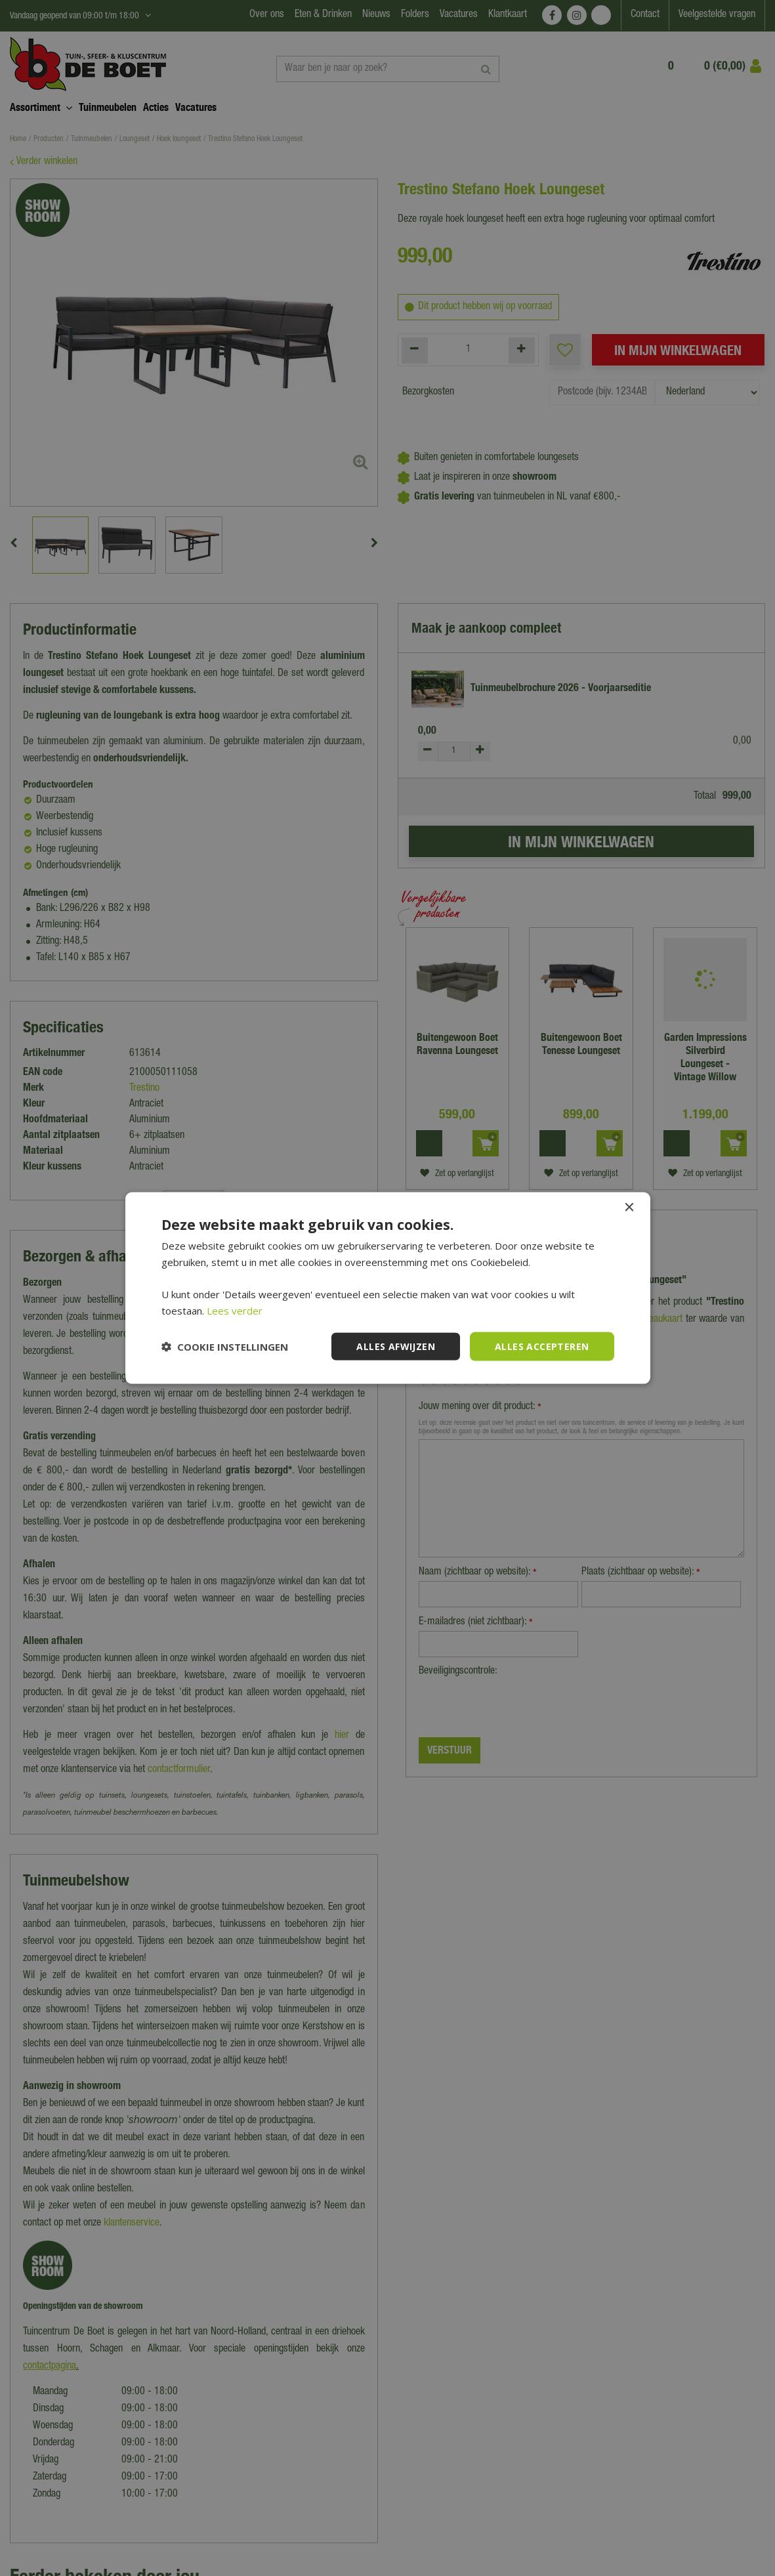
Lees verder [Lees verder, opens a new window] (234, 1310)
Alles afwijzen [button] (395, 1346)
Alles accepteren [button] (542, 1346)
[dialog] (387, 1288)
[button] (224, 1347)
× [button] (629, 1207)
